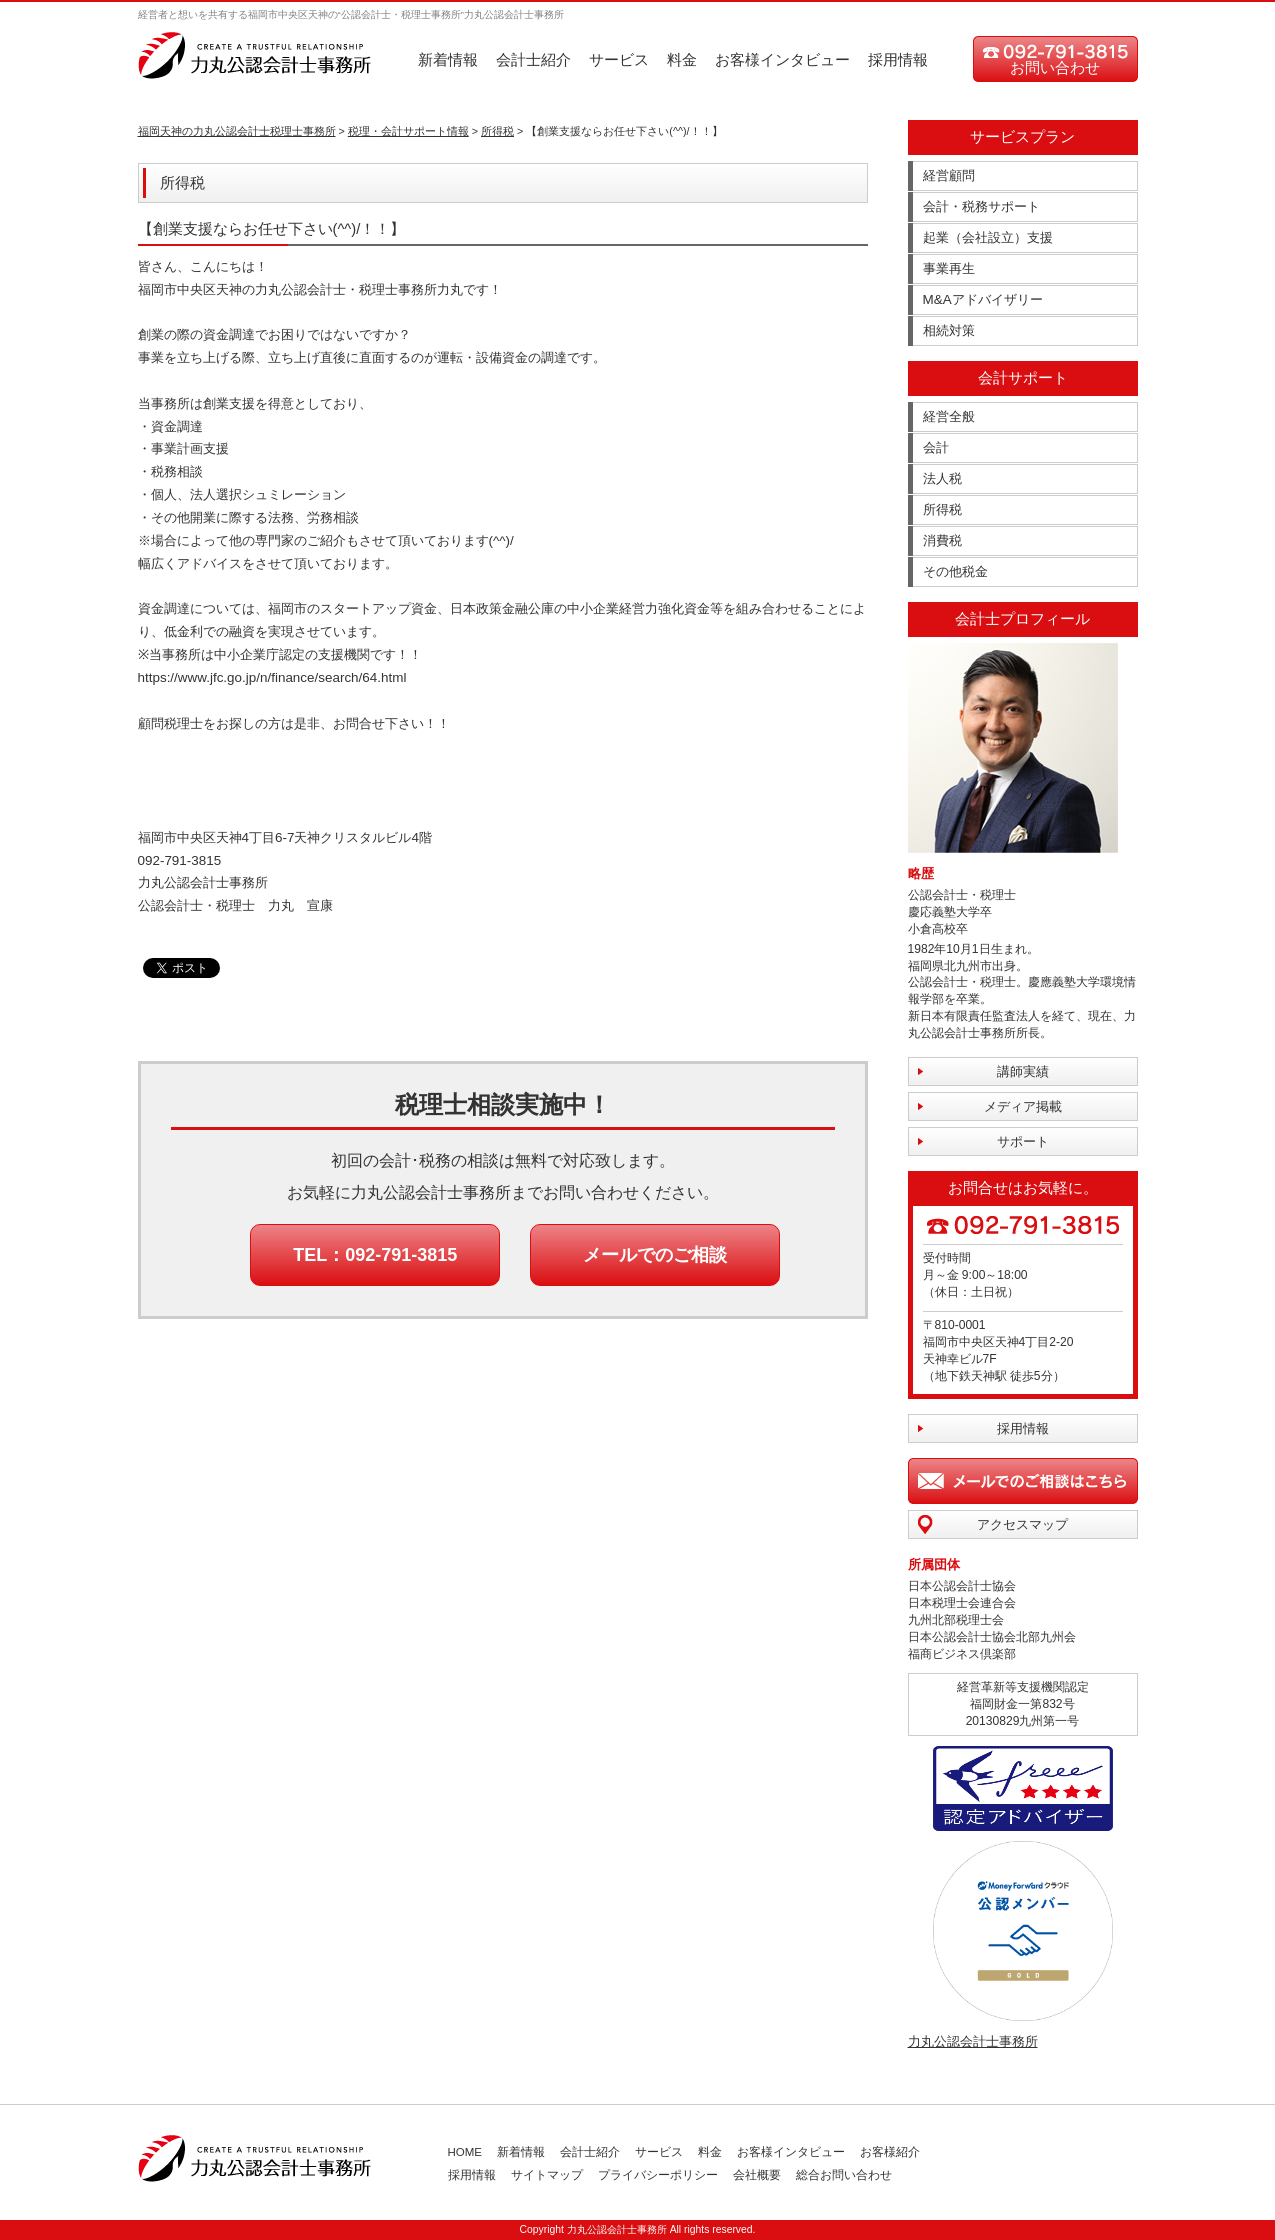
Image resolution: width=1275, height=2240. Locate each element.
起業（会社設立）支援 (988, 237)
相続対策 (949, 330)
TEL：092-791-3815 (375, 1255)
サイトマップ (547, 2175)
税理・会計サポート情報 (408, 131)
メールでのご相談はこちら (1023, 1481)
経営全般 (949, 416)
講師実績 (1023, 1071)
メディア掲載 (1023, 1106)
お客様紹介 (890, 2152)
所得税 (497, 131)
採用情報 (898, 59)
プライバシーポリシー (658, 2175)
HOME (465, 2152)
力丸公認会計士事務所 (973, 2041)
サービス (619, 59)
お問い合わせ (1055, 67)
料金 (682, 59)
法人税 (942, 478)
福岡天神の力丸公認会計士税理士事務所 (237, 131)
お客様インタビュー (782, 59)
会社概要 (757, 2175)
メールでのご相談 (655, 1255)
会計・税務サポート (981, 206)
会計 (936, 447)
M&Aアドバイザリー (983, 299)
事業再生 (949, 268)
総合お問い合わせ (844, 2175)
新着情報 (448, 59)
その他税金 (955, 571)
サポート (1023, 1141)
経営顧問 (949, 175)
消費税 (942, 540)
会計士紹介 (533, 59)
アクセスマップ (1022, 1524)
